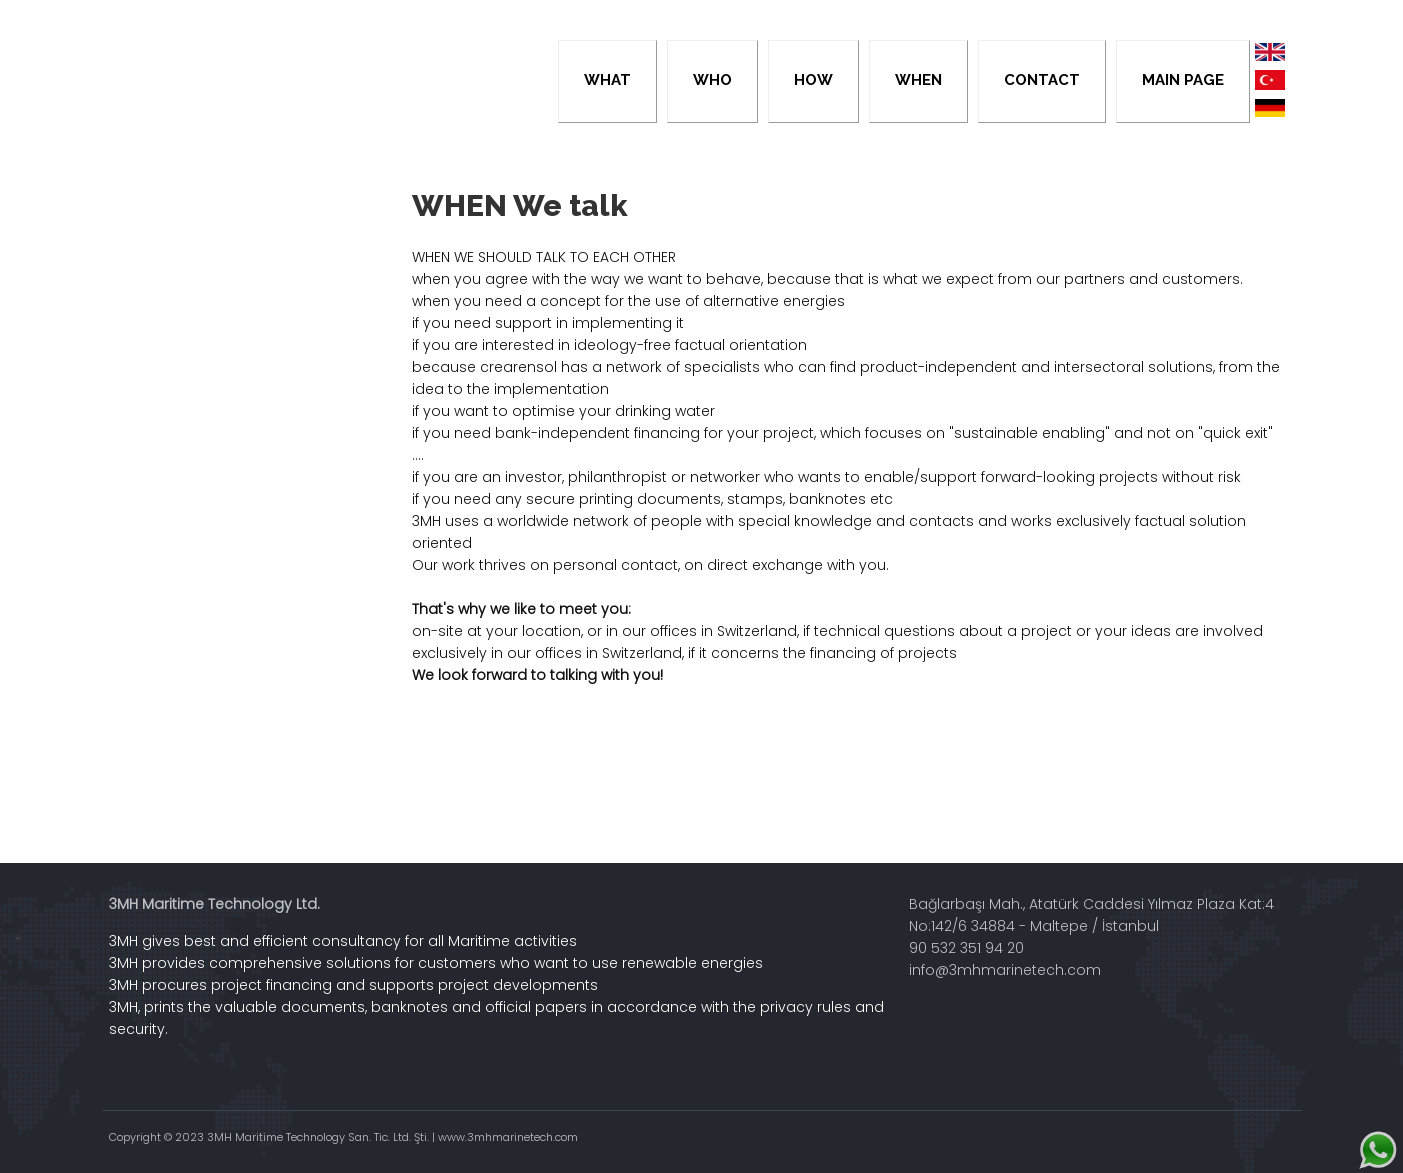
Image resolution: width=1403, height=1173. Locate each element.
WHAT (607, 80)
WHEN (918, 80)
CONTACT (1042, 80)
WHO (712, 80)
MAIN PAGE (1183, 80)
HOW (813, 80)
